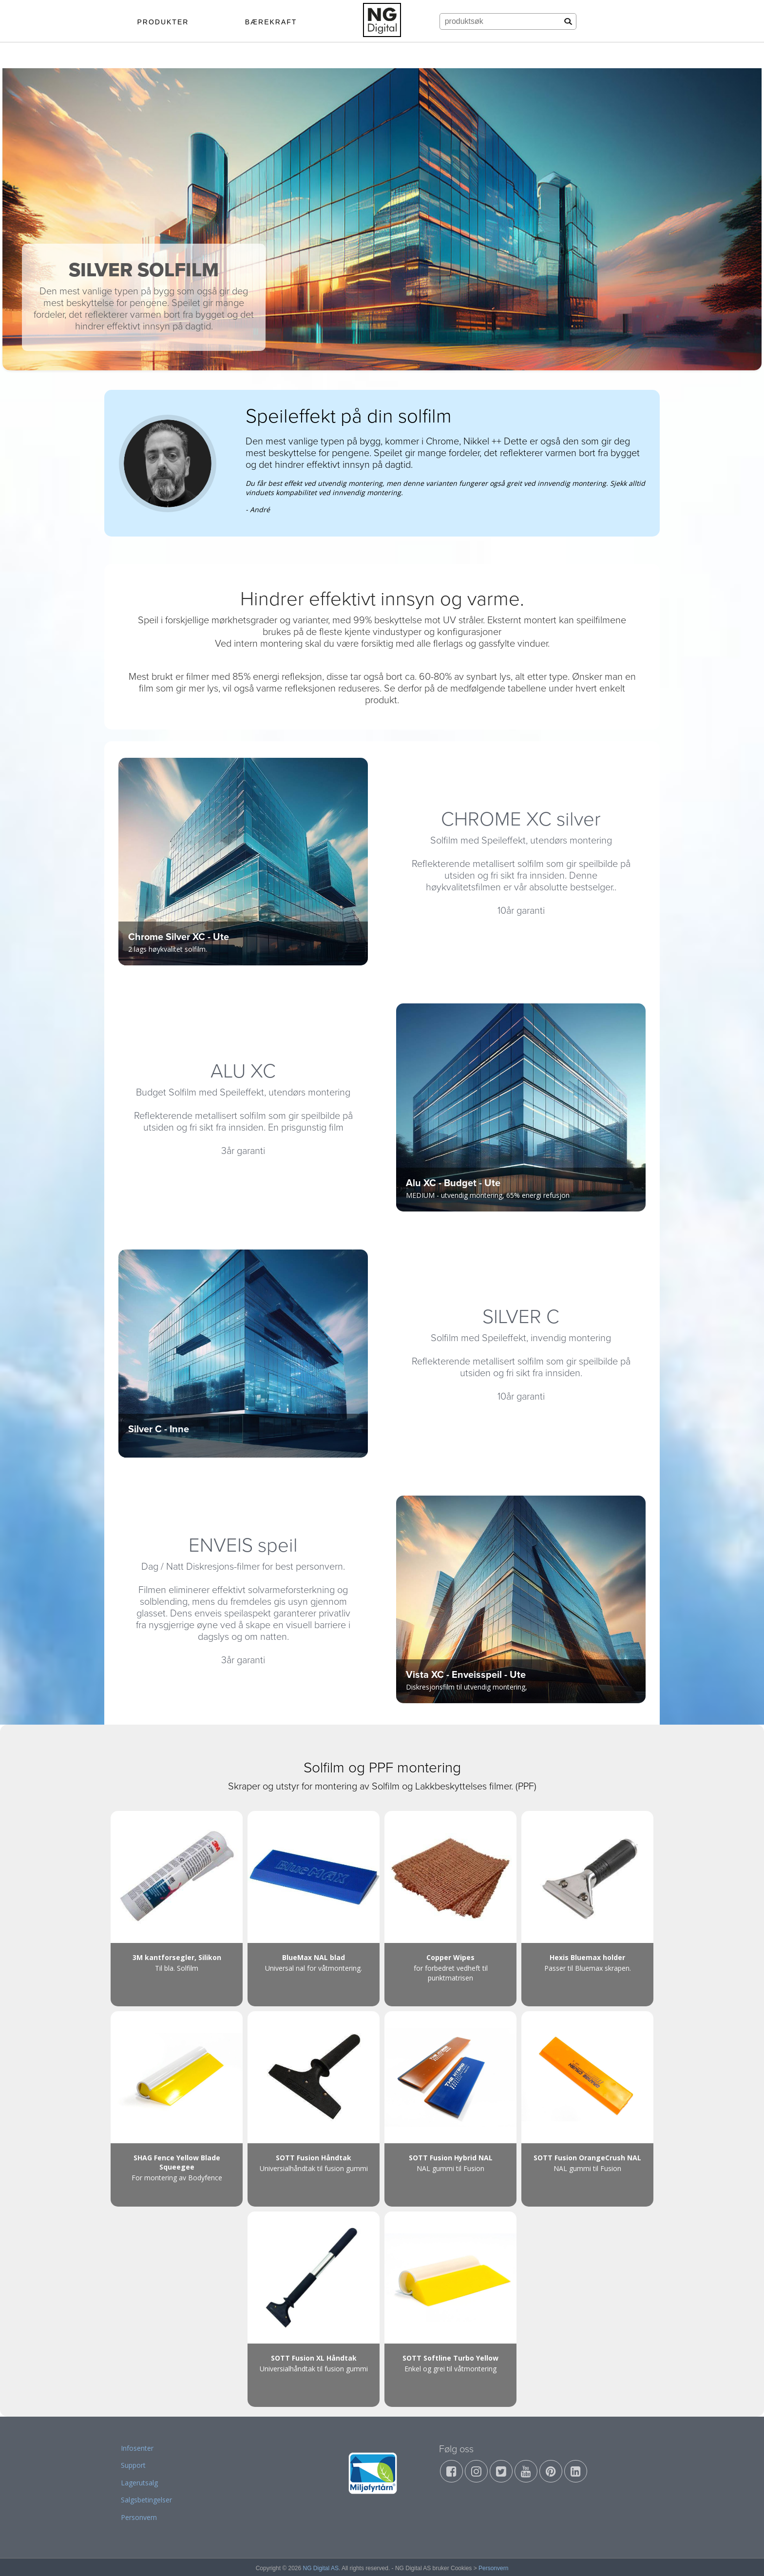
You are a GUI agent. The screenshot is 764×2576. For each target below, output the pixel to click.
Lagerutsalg (139, 2482)
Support (133, 2465)
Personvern (139, 2517)
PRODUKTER (163, 22)
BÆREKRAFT (271, 22)
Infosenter (137, 2448)
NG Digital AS (321, 2568)
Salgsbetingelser (146, 2499)
